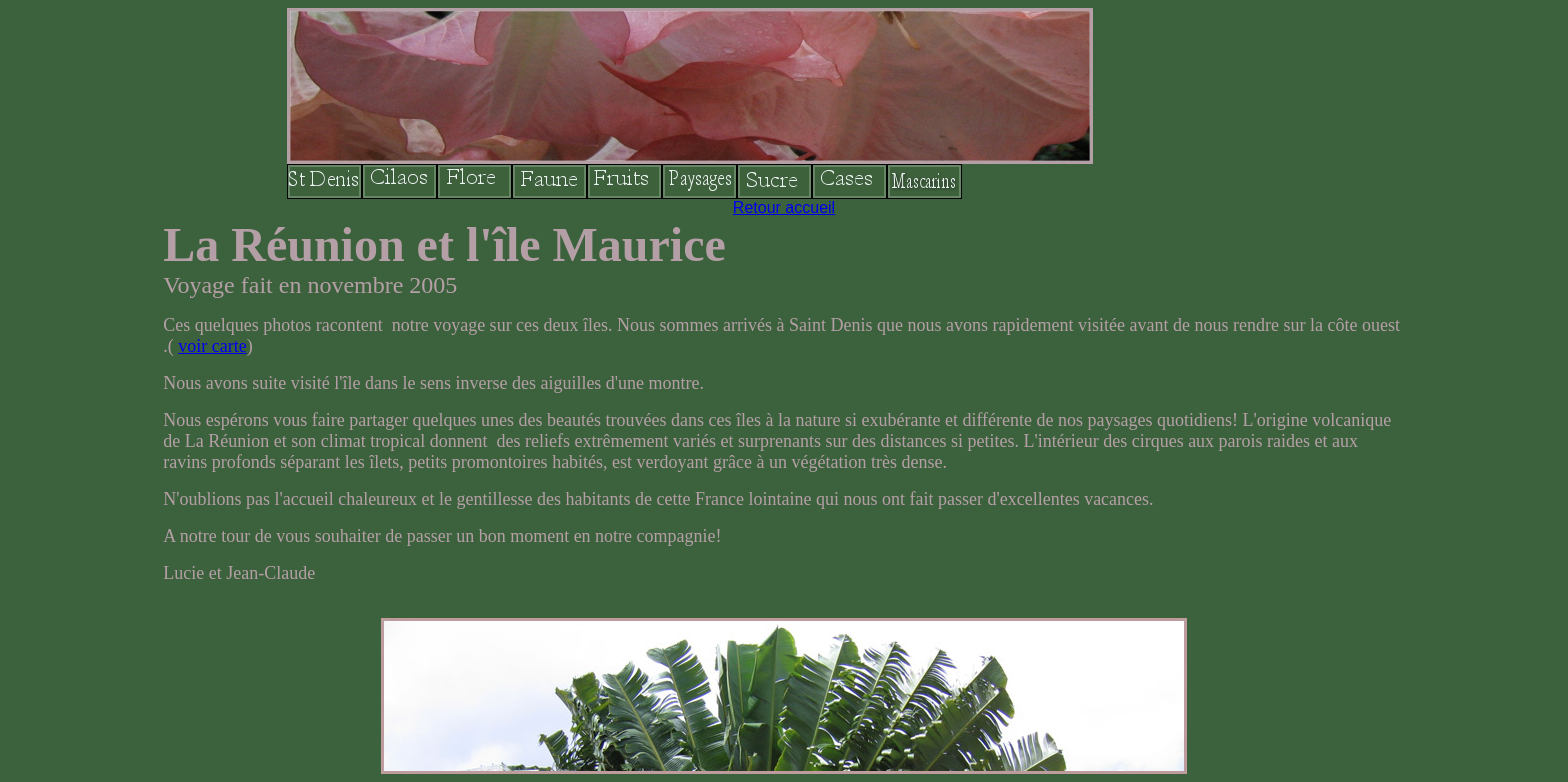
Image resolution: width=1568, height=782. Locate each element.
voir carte (212, 346)
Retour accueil (784, 207)
